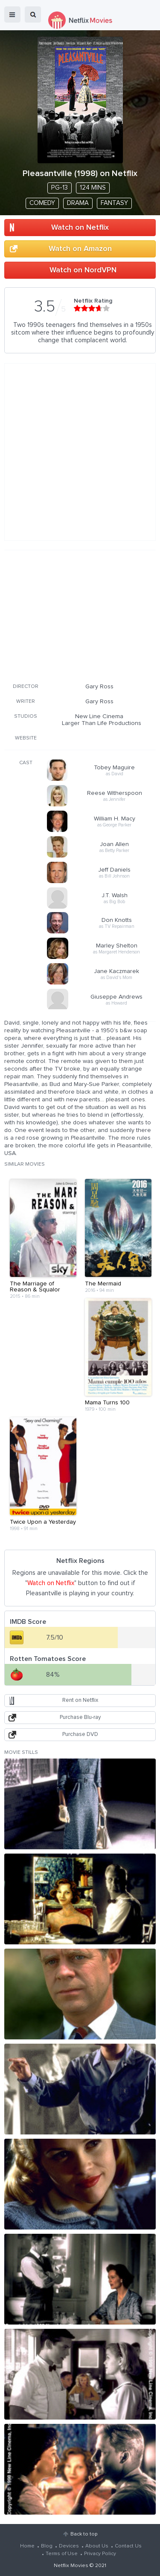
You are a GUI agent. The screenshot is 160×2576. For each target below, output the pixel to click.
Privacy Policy (100, 2553)
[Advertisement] (80, 615)
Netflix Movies (71, 2565)
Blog (46, 2546)
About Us (96, 2546)
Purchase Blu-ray (80, 1717)
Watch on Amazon (80, 249)
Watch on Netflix (80, 227)
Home (27, 2546)
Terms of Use (62, 2553)
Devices (69, 2546)
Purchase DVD (80, 1734)
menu (12, 14)
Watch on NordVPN (82, 270)
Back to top (83, 2534)
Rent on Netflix (80, 1700)
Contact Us (128, 2546)
